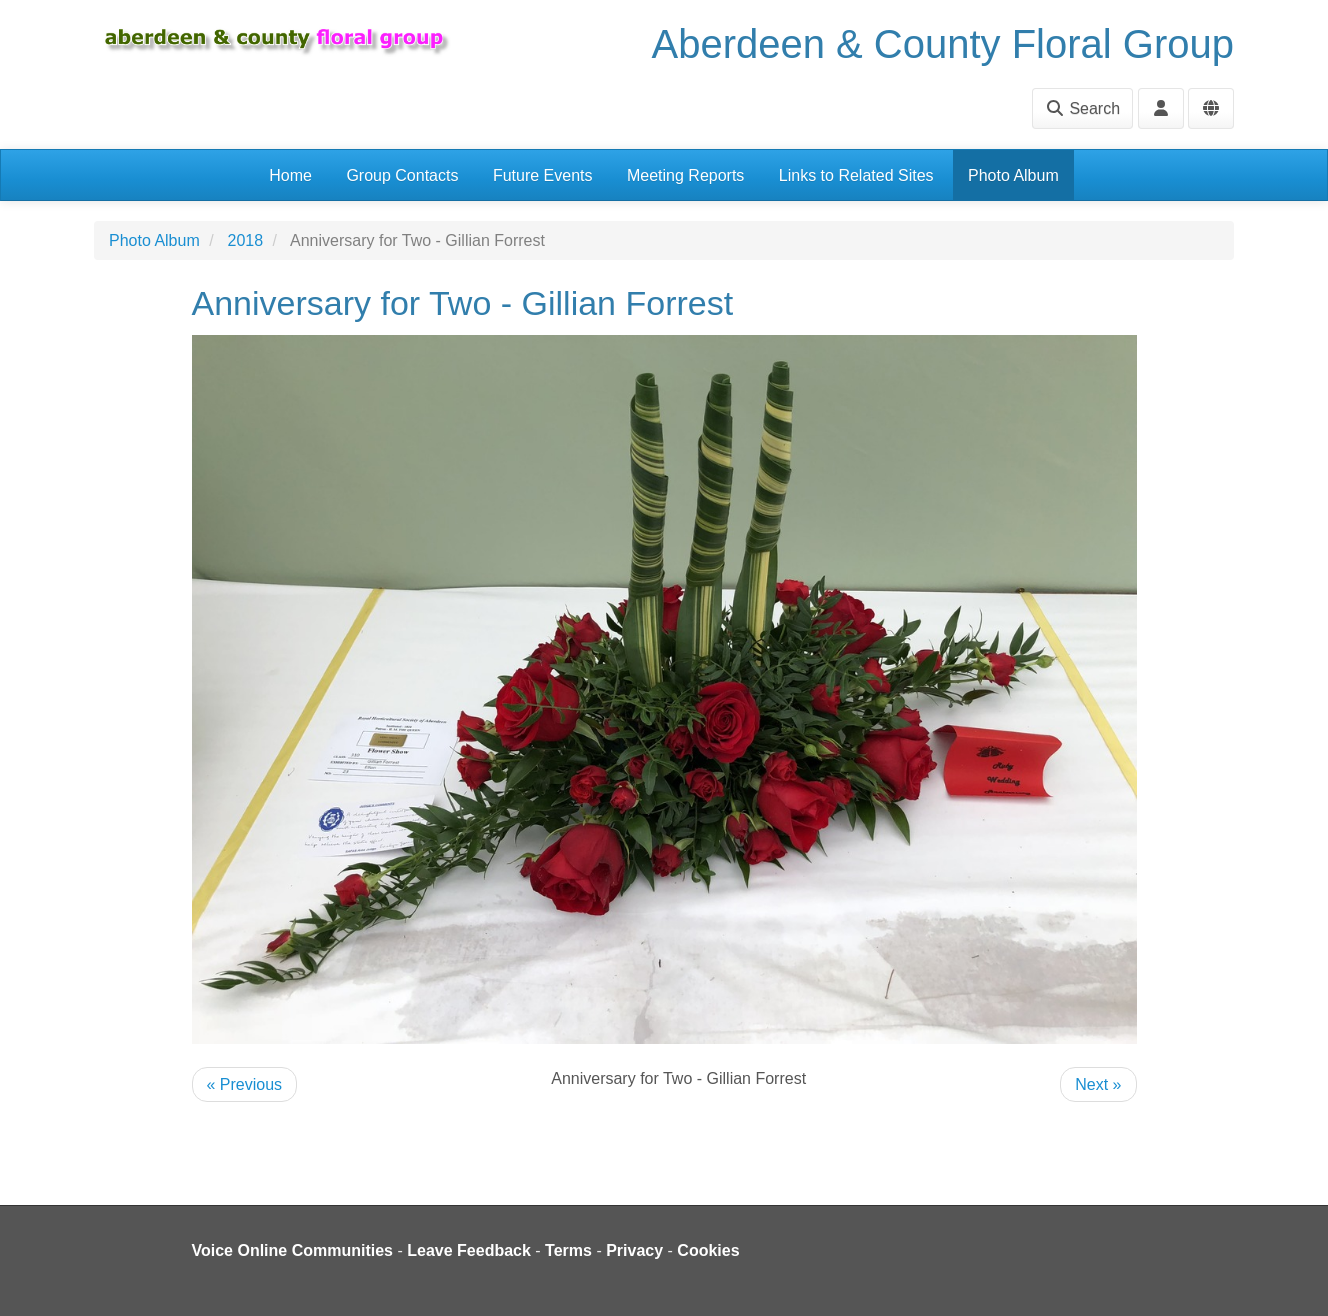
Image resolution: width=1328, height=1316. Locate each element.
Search (1082, 108)
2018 (246, 240)
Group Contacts (402, 175)
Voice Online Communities (293, 1250)
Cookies (708, 1250)
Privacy (634, 1250)
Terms (568, 1250)
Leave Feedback (469, 1250)
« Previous (245, 1084)
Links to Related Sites (856, 175)
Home (290, 175)
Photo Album (1013, 175)
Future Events (543, 175)
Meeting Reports (685, 175)
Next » (1098, 1084)
